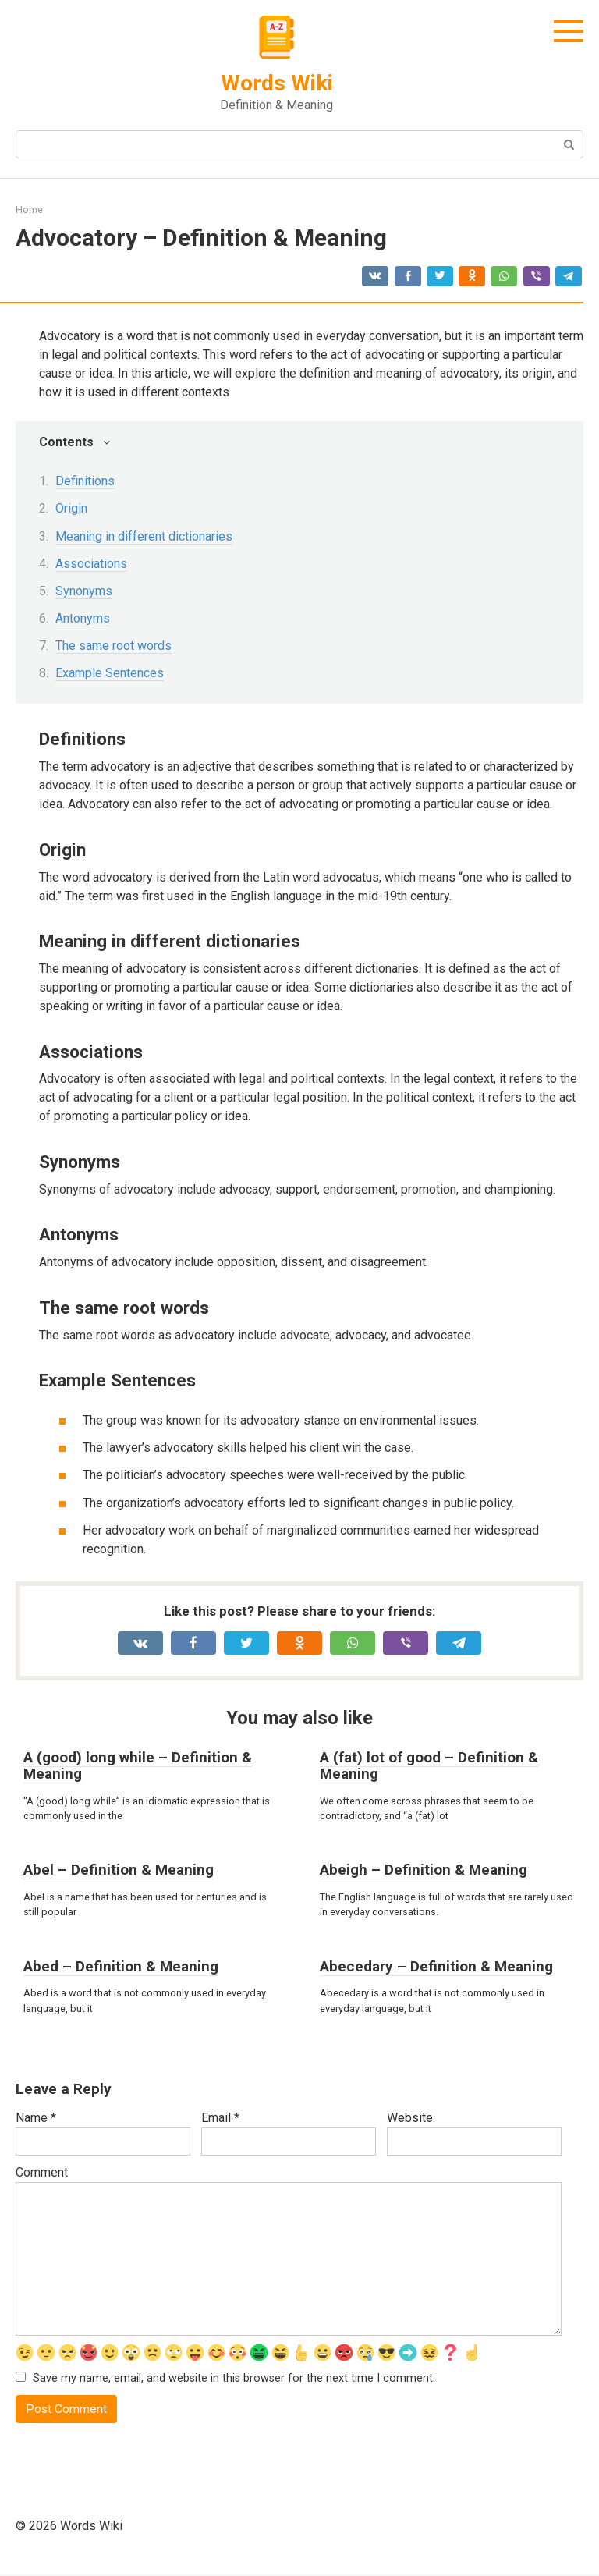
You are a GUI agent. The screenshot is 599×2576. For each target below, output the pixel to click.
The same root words (113, 645)
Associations (91, 563)
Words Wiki (277, 83)
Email (220, 2117)
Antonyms (82, 618)
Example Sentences (109, 672)
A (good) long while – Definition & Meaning (137, 1765)
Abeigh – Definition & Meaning (423, 1870)
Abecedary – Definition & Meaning (436, 1966)
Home (29, 209)
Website (410, 2117)
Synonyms (83, 591)
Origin (71, 508)
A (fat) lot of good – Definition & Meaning (429, 1765)
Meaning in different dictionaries (143, 536)
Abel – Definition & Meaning (118, 1870)
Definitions (85, 481)
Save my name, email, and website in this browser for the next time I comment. (234, 2379)
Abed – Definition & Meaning (120, 1966)
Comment (42, 2172)
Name (36, 2117)
